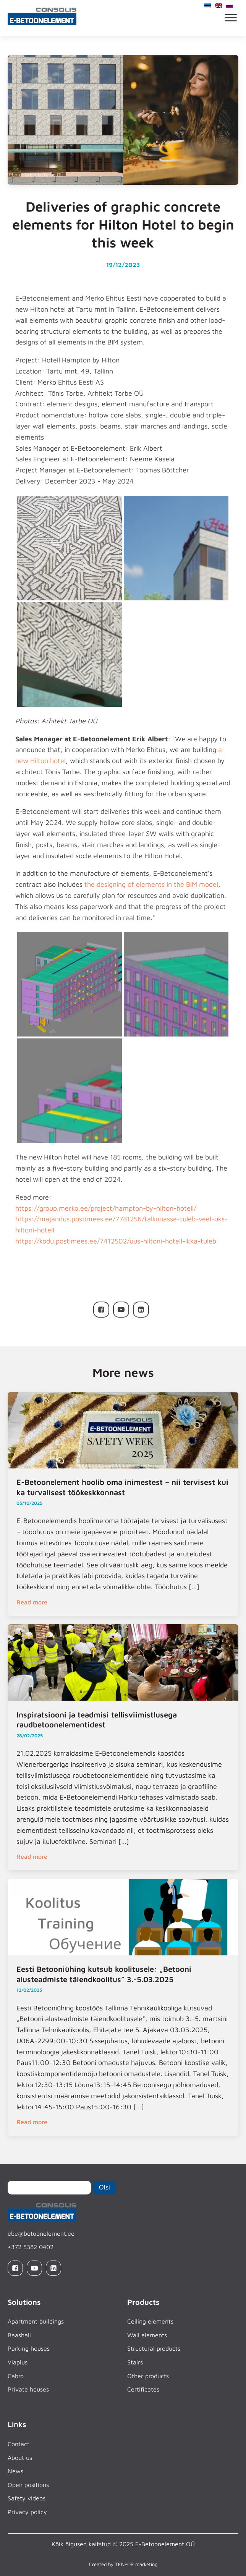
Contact (18, 2443)
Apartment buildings (36, 2321)
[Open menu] (230, 18)
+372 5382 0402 (30, 2246)
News (15, 2471)
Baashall (19, 2335)
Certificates (143, 2389)
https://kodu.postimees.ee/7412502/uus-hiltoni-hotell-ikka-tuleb (115, 1241)
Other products (148, 2375)
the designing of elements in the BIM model (151, 884)
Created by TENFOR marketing (123, 2564)
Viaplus (18, 2362)
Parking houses (29, 2348)
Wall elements (147, 2335)
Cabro (16, 2375)
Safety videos (26, 2498)
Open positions (28, 2484)
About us (20, 2457)
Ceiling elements (150, 2321)
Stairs (135, 2362)
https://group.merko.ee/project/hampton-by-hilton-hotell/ (105, 1208)
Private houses (28, 2389)
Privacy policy (27, 2511)
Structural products (153, 2348)
